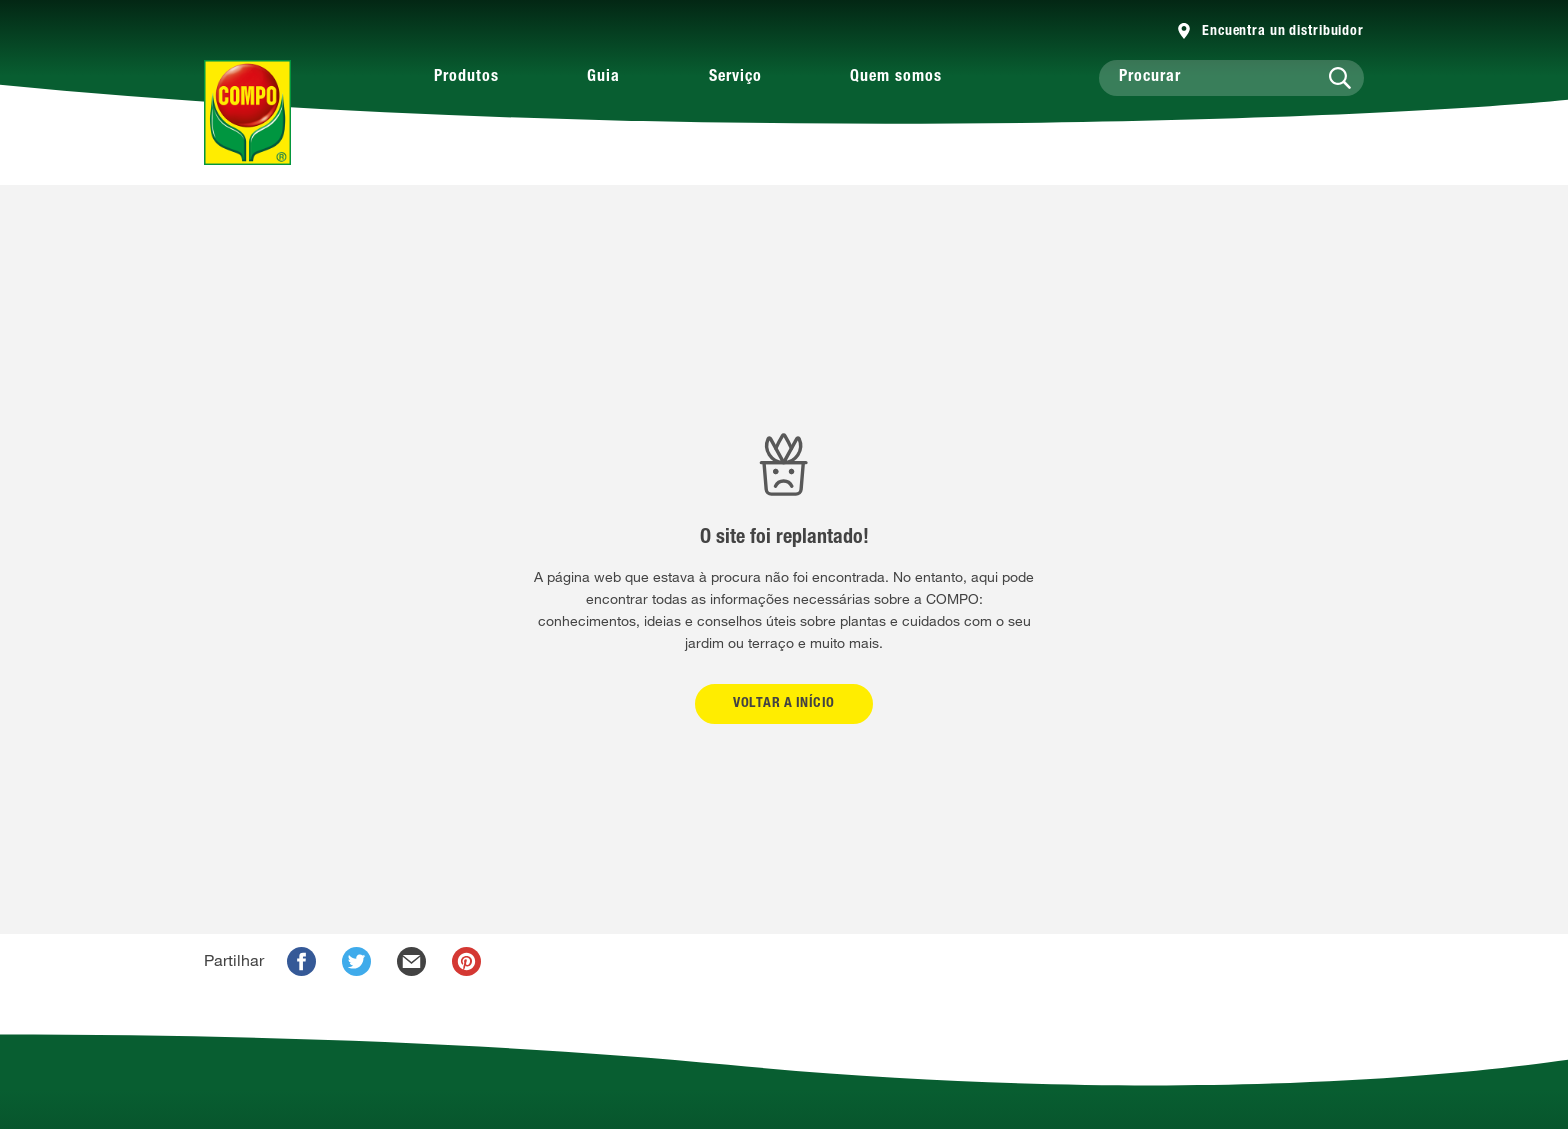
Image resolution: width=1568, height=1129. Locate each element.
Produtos (466, 78)
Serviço (735, 78)
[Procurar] (1231, 78)
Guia (603, 78)
